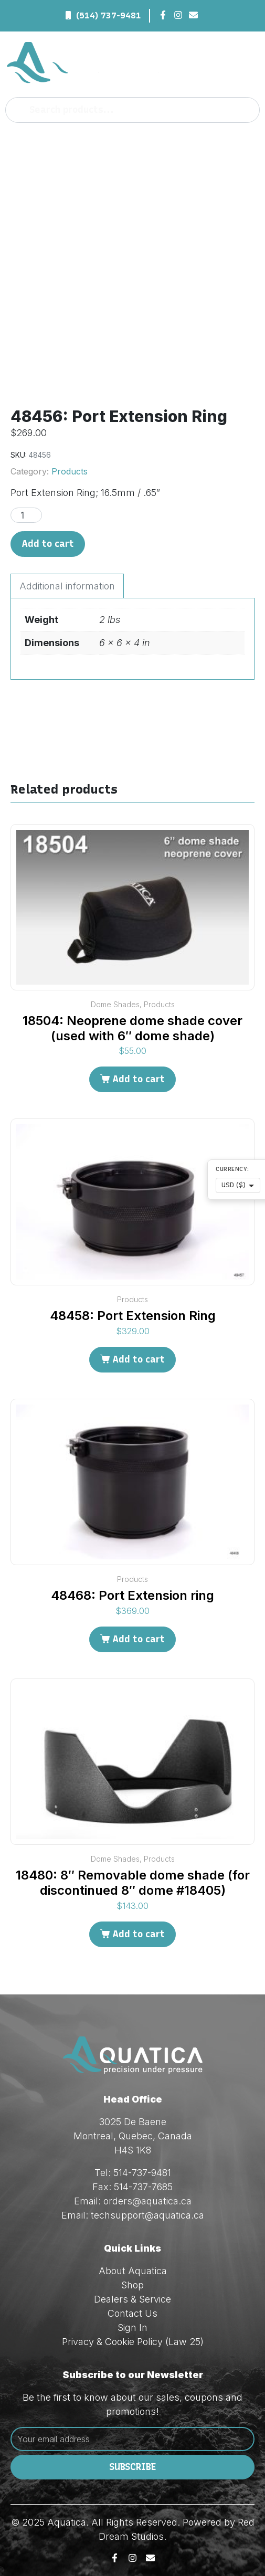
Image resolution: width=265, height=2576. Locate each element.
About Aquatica (133, 2270)
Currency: (232, 1169)
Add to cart (48, 544)
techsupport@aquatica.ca (147, 2215)
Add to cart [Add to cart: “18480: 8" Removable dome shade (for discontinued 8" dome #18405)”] (138, 1934)
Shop (132, 2284)
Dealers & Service (132, 2299)
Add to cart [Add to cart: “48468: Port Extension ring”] (138, 1639)
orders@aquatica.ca (147, 2201)
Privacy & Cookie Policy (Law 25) (133, 2341)
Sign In (132, 2327)
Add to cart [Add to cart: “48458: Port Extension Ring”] (138, 1359)
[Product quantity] (26, 515)
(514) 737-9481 (108, 15)
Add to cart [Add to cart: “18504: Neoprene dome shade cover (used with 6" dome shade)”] (138, 1079)
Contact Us (132, 2313)
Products (69, 471)
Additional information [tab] (67, 586)
